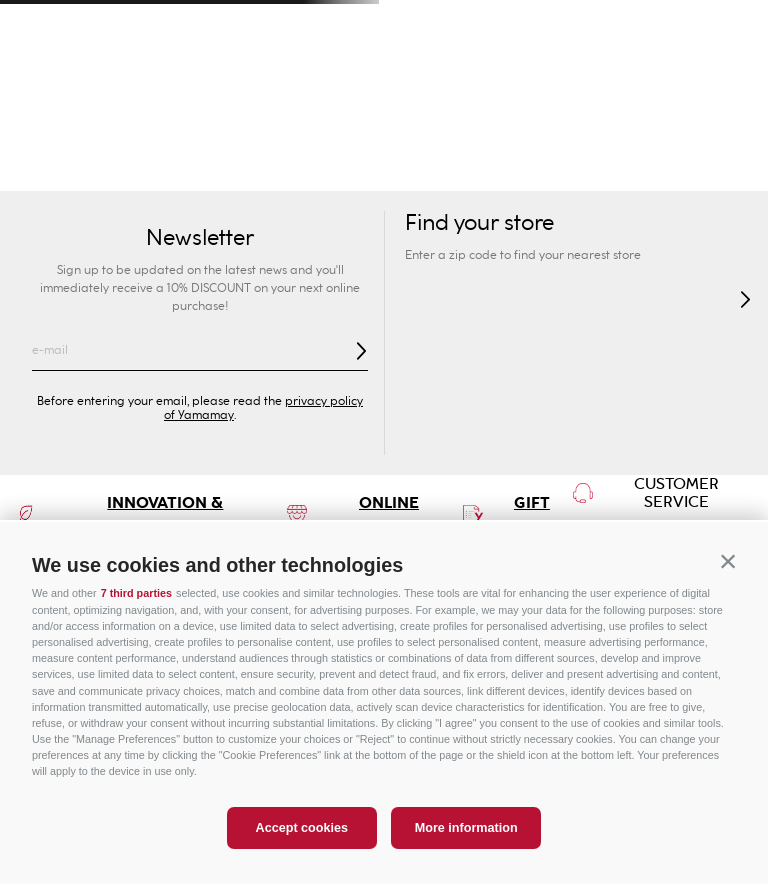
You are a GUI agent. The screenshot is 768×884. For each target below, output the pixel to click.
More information (466, 828)
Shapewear (469, 170)
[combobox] (520, 80)
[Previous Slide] (38, 25)
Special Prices (704, 129)
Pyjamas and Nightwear (686, 170)
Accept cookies (302, 828)
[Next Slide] (729, 25)
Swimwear (47, 170)
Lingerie (557, 170)
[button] (728, 562)
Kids (320, 129)
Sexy (192, 170)
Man (192, 129)
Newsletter (200, 238)
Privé (448, 129)
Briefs (390, 170)
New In (129, 170)
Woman (64, 129)
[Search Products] (529, 80)
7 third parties (136, 593)
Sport (576, 129)
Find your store (479, 223)
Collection (264, 170)
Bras (335, 170)
